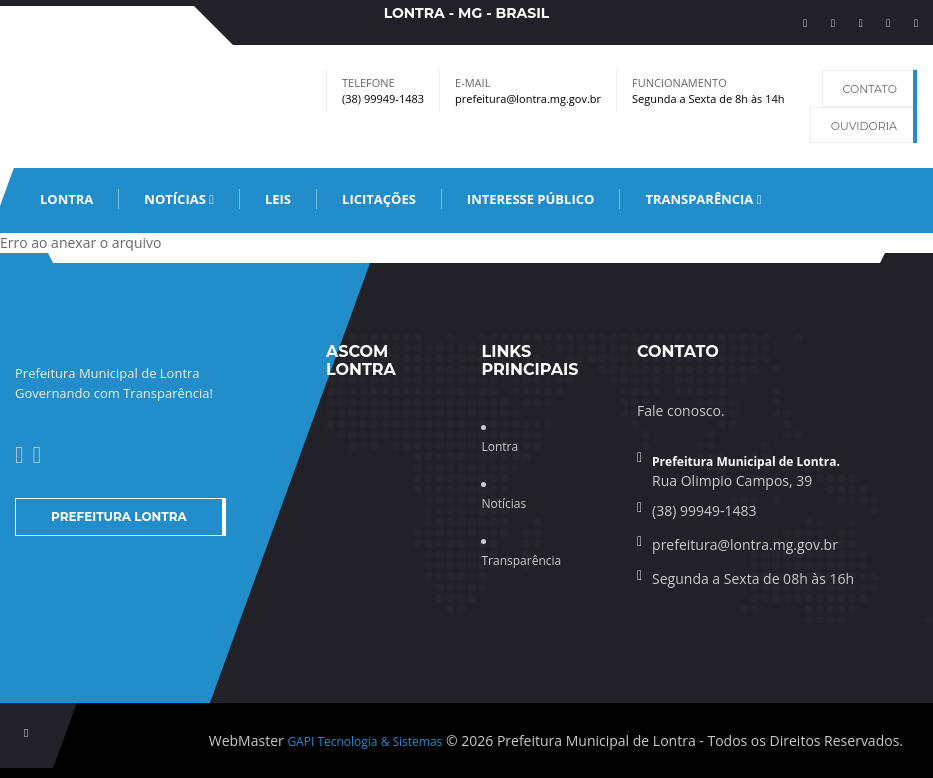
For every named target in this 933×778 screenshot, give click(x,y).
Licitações (379, 199)
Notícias (179, 199)
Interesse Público (531, 199)
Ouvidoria (864, 126)
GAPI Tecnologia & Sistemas (364, 741)
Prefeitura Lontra (119, 516)
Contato (870, 89)
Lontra (66, 199)
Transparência (703, 199)
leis (278, 199)
